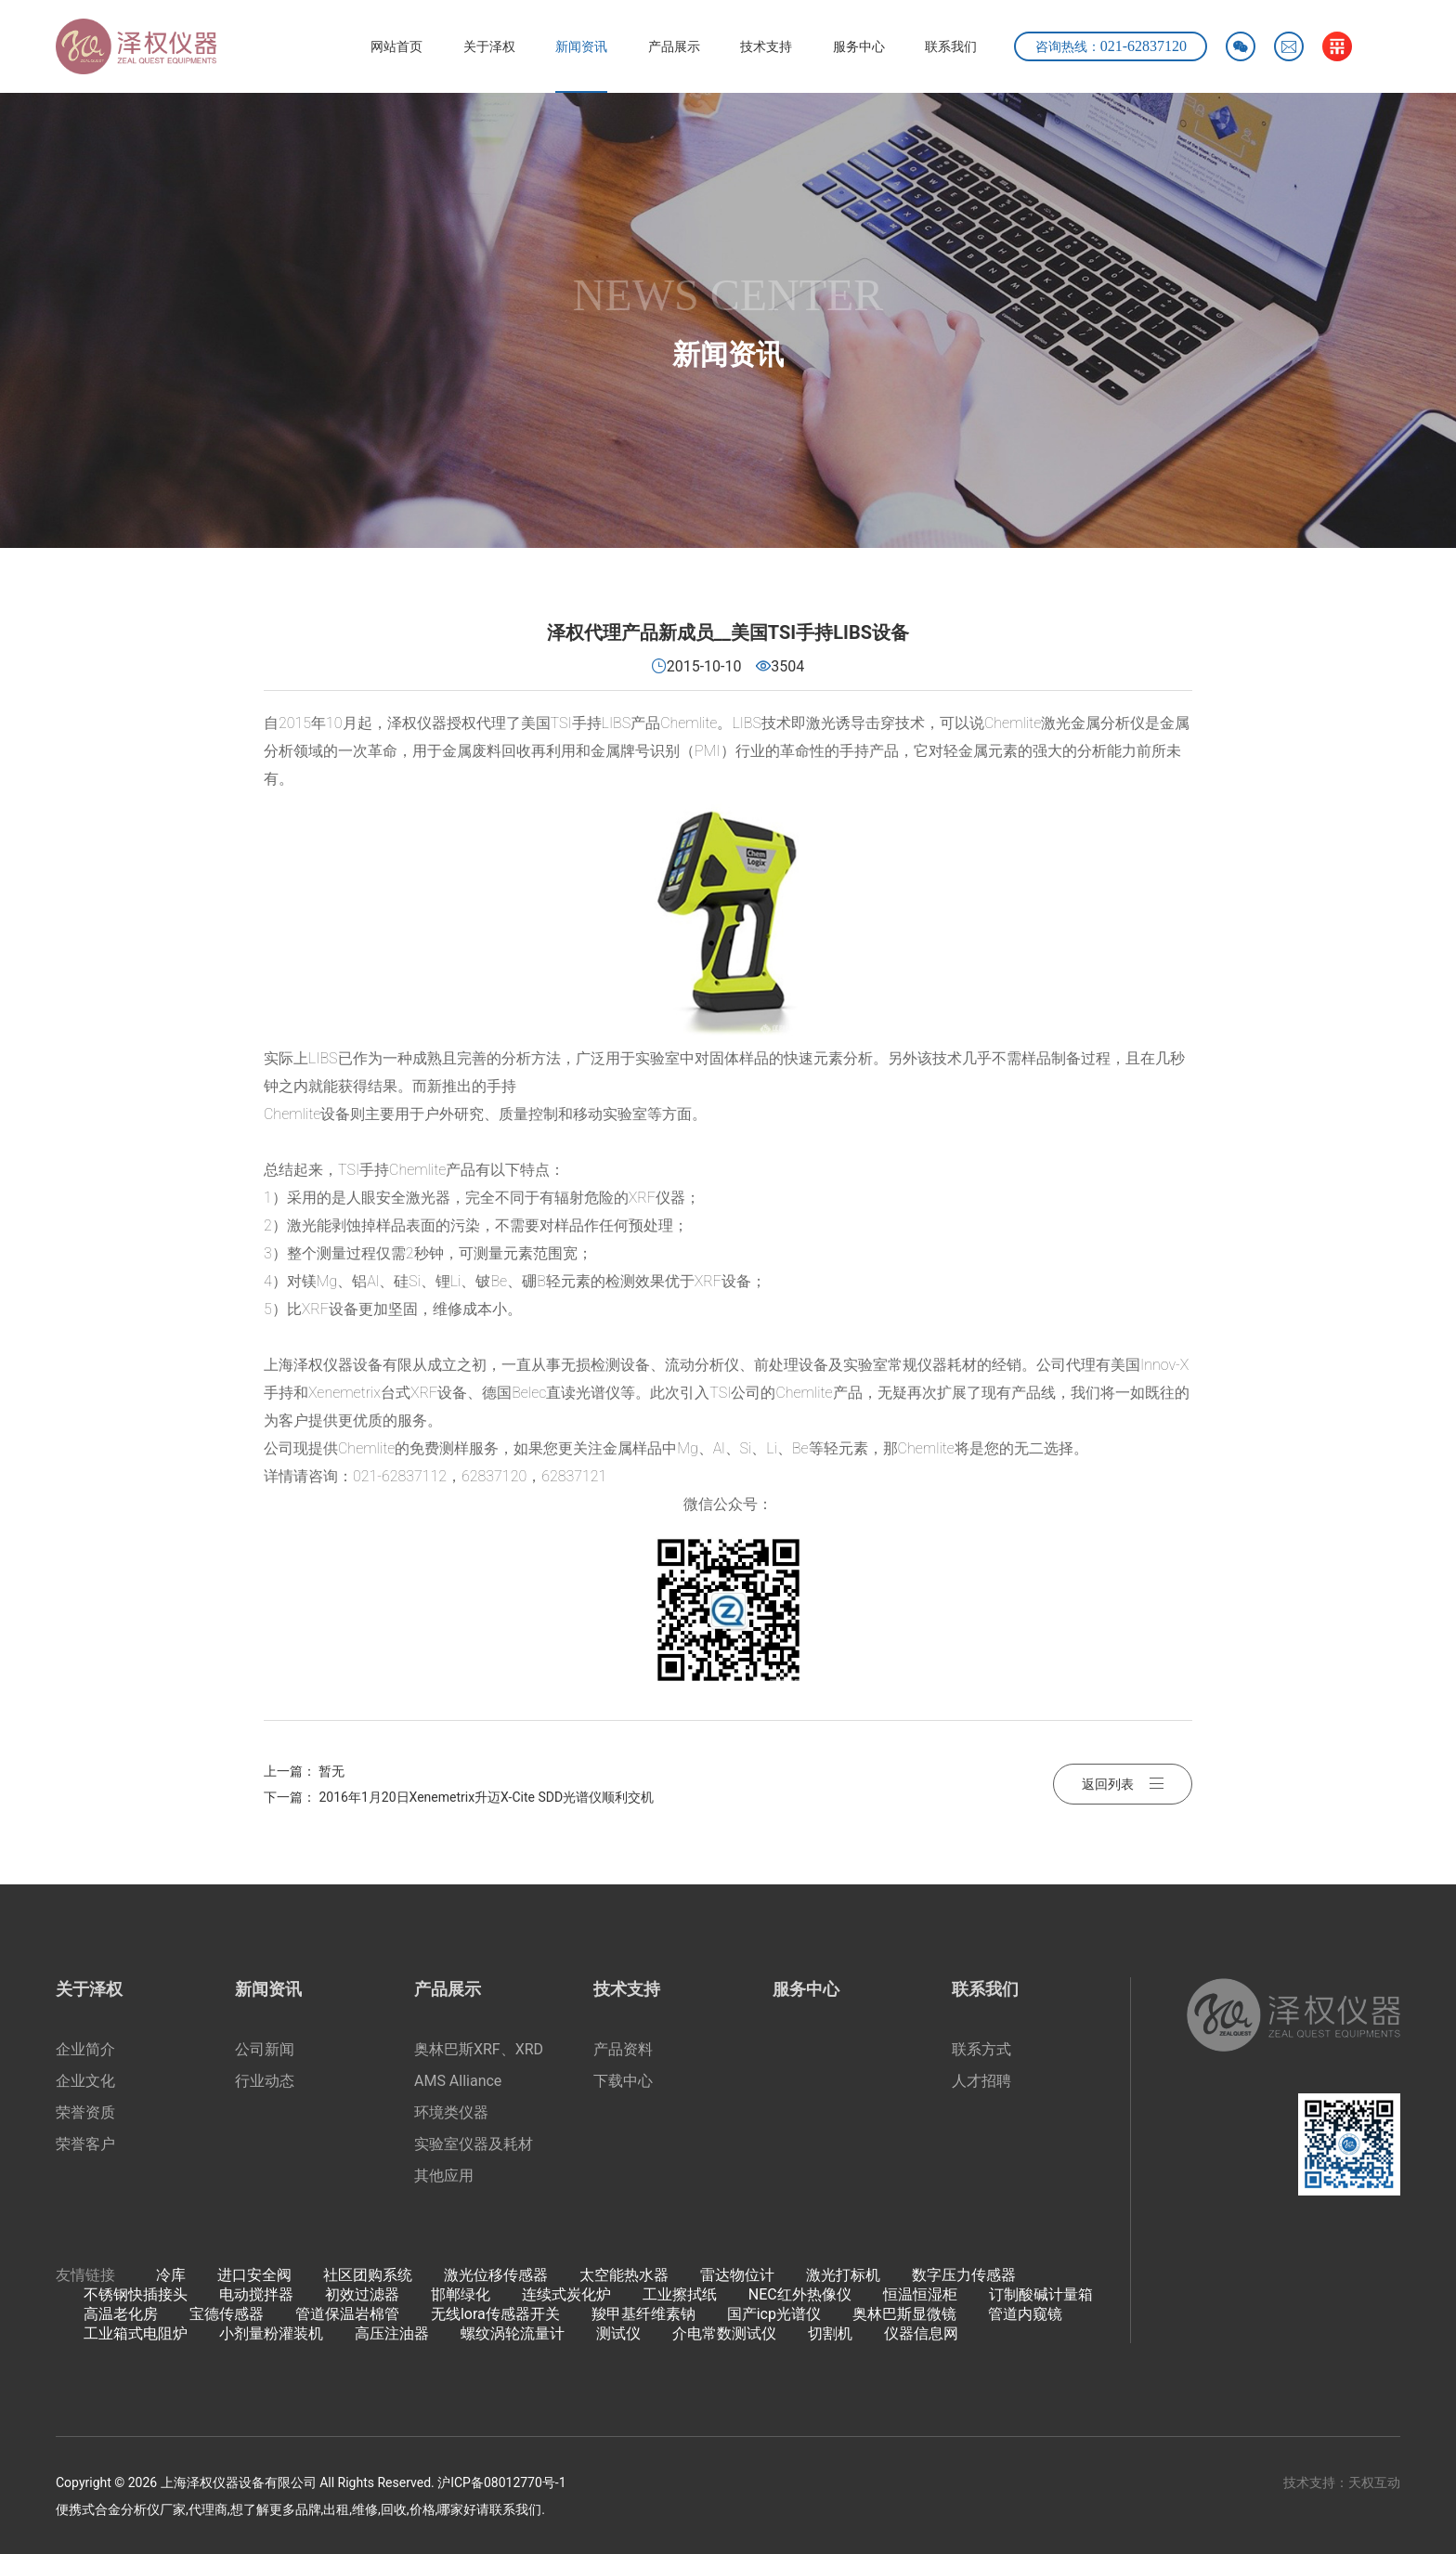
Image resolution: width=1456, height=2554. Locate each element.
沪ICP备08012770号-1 (501, 2482)
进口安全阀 (254, 2275)
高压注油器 (392, 2333)
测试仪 (618, 2333)
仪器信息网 (921, 2333)
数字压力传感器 (964, 2275)
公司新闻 (264, 2049)
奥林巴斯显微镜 (904, 2314)
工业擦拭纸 (680, 2294)
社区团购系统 (367, 2275)
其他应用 (444, 2175)
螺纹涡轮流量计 (513, 2333)
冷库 (171, 2275)
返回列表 (1123, 1784)
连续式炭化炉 (566, 2294)
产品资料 (623, 2049)
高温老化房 (121, 2314)
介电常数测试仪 (724, 2333)
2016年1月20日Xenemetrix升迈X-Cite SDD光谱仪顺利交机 (486, 1797)
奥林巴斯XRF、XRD (478, 2049)
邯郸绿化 (460, 2294)
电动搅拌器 (256, 2294)
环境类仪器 (451, 2112)
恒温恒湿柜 (920, 2294)
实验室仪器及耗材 (473, 2144)
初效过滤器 (362, 2294)
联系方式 (981, 2049)
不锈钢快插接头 (136, 2294)
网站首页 (396, 46)
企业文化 (85, 2081)
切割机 (830, 2333)
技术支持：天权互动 (1341, 2482)
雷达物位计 (737, 2275)
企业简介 (85, 2049)
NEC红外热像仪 (800, 2294)
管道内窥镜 (1025, 2314)
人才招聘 (981, 2081)
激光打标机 (843, 2275)
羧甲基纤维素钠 (644, 2314)
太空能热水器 (624, 2275)
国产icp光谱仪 (774, 2314)
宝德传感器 (226, 2314)
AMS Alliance (457, 2081)
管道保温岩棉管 (347, 2314)
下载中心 (623, 2081)
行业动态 (264, 2081)
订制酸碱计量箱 (1041, 2294)
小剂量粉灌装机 (271, 2333)
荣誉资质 (85, 2112)
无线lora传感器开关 (495, 2314)
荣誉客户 (85, 2144)
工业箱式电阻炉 (136, 2333)
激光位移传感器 (496, 2275)
